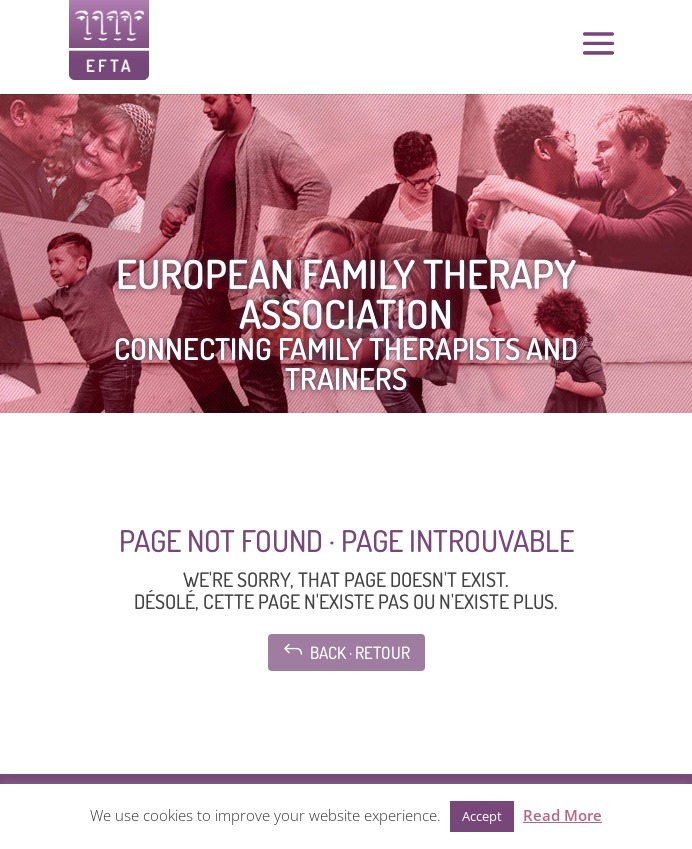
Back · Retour (346, 650)
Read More (562, 815)
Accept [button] (482, 816)
